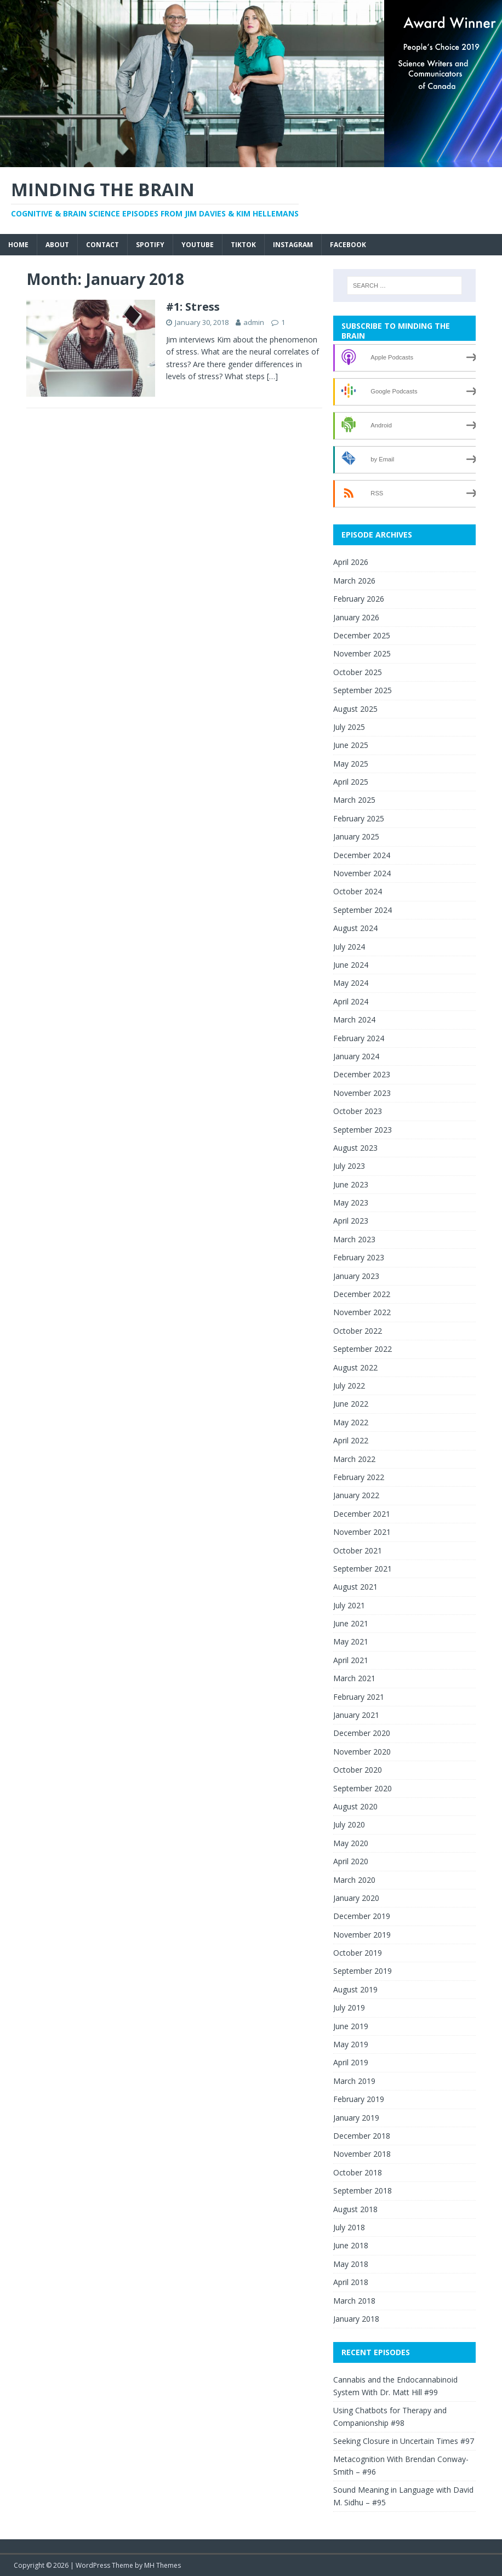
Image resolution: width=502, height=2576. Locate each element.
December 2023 (361, 1074)
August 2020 (355, 1806)
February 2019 (358, 2099)
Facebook (348, 244)
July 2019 (349, 2007)
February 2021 (358, 1697)
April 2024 (350, 1001)
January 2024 (356, 1056)
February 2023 (358, 1257)
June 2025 (350, 745)
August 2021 (355, 1586)
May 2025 (350, 763)
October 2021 (357, 1550)
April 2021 (350, 1660)
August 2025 (355, 709)
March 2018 (354, 2300)
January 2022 (356, 1495)
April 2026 (350, 562)
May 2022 (350, 1422)
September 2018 (362, 2190)
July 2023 (349, 1166)
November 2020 (362, 1751)
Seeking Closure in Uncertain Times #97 (403, 2441)
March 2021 (354, 1678)
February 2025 (358, 818)
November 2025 (362, 653)
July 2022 (349, 1385)
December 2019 (361, 1916)
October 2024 (357, 891)
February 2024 (358, 1038)
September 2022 (362, 1349)
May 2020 (350, 1843)
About (57, 244)
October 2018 (357, 2172)
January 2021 (356, 1715)
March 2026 (354, 580)
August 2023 (355, 1148)
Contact (102, 244)
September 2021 (362, 1568)
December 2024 (361, 855)
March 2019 (354, 2081)
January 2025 (356, 836)
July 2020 (349, 1824)
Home (18, 244)
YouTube (197, 244)
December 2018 (361, 2136)
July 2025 (349, 727)
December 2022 (361, 1294)
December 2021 (361, 1514)
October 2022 (357, 1331)
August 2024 (355, 928)
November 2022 (362, 1312)
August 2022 (355, 1367)
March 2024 (354, 1019)
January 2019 (356, 2117)
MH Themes (162, 2565)
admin (253, 322)
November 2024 (362, 873)
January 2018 (356, 2319)
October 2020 (357, 1769)
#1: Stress (193, 306)
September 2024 (362, 910)
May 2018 (350, 2264)
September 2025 (362, 690)
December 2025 (361, 635)
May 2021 (350, 1641)
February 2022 (358, 1477)
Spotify (150, 244)
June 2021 (350, 1623)
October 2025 (357, 672)
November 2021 (362, 1532)
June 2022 (350, 1403)
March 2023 (354, 1239)
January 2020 (356, 1898)
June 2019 (350, 2026)
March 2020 (354, 1880)
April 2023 (350, 1220)
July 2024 (349, 946)
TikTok (243, 244)
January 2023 (356, 1276)
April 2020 (350, 1861)
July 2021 (349, 1605)
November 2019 (362, 1934)
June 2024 (350, 964)
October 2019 (357, 1952)
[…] (272, 376)
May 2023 (350, 1202)
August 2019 (355, 1989)
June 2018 (350, 2245)
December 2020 (361, 1733)
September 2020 (362, 1788)
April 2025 (350, 781)
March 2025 (354, 800)
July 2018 (349, 2227)
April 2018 (350, 2282)
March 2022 (354, 1459)
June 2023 (350, 1184)
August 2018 (355, 2209)
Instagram (293, 244)
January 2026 (356, 617)
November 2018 (362, 2154)
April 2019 (350, 2062)
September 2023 (362, 1129)
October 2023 (357, 1111)
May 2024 (350, 983)
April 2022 (350, 1440)
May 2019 (350, 2044)
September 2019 (362, 1971)
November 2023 (362, 1093)
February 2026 (358, 598)
